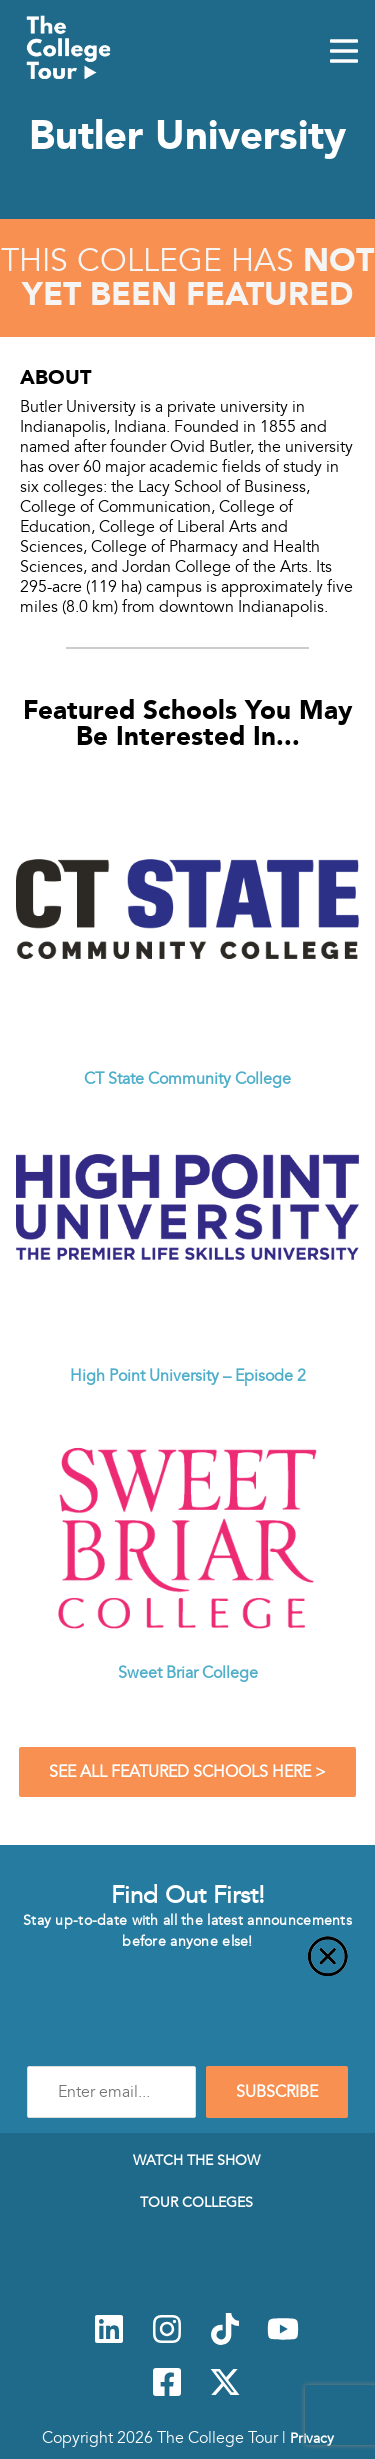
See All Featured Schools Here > (187, 1772)
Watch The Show (196, 2160)
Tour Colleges (196, 2202)
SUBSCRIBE (277, 2092)
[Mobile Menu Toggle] (344, 53)
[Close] (187, 1968)
